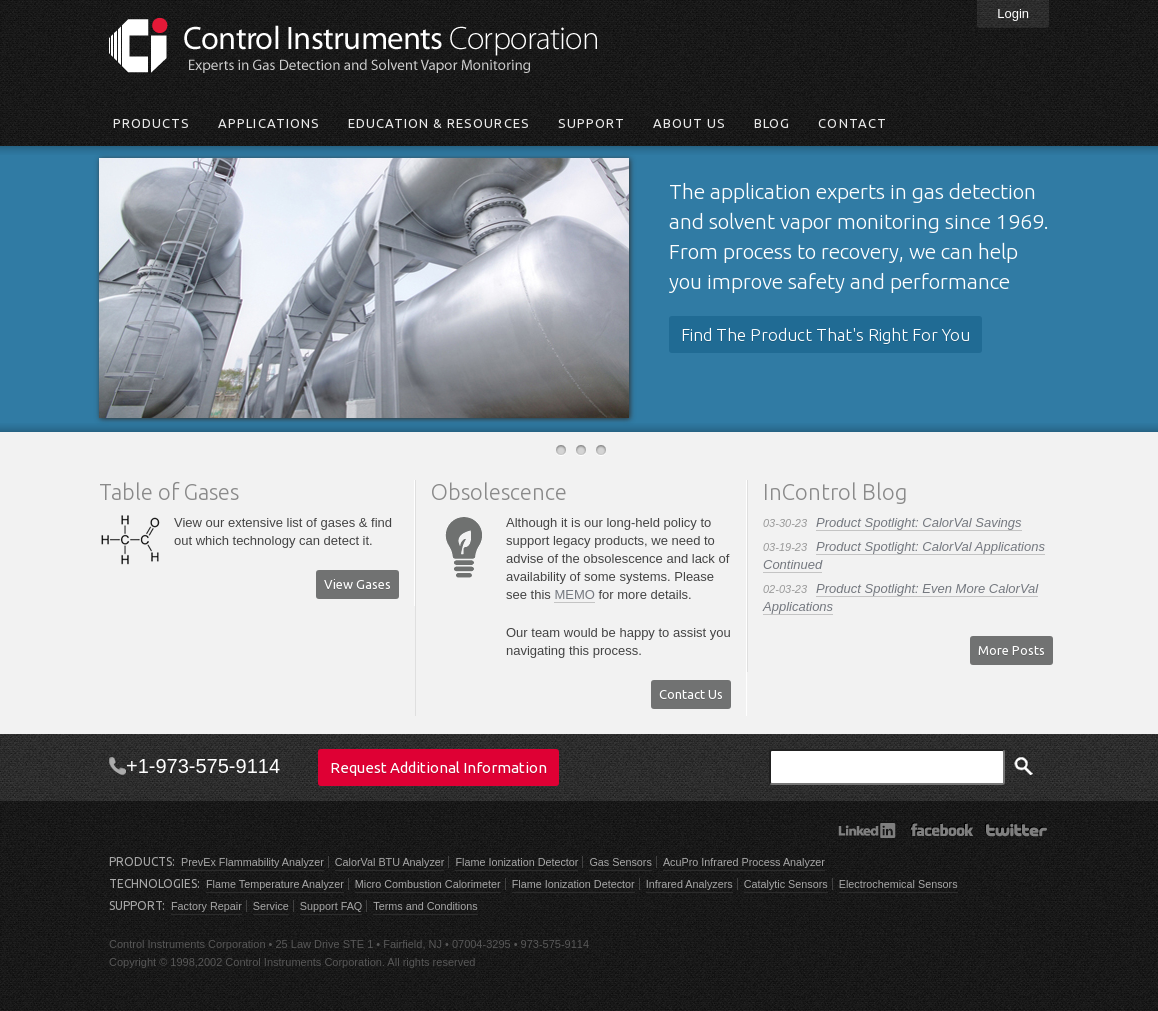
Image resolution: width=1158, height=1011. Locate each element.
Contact (852, 123)
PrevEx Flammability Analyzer (252, 862)
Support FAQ (331, 906)
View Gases (357, 584)
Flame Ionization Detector (516, 862)
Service (271, 906)
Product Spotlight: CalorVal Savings (918, 522)
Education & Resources (439, 123)
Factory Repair (206, 906)
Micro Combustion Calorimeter (428, 884)
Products (151, 123)
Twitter (1016, 830)
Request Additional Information (438, 767)
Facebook (941, 830)
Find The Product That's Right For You (825, 334)
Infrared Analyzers (689, 884)
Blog (772, 123)
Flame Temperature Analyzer (275, 884)
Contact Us (691, 694)
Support (591, 123)
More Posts (1011, 650)
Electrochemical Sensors (898, 884)
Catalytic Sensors (786, 884)
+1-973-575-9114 (203, 766)
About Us (689, 123)
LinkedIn (866, 830)
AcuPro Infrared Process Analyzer (744, 862)
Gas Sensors (620, 862)
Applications (268, 123)
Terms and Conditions (425, 906)
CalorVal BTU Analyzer (390, 862)
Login (1013, 13)
